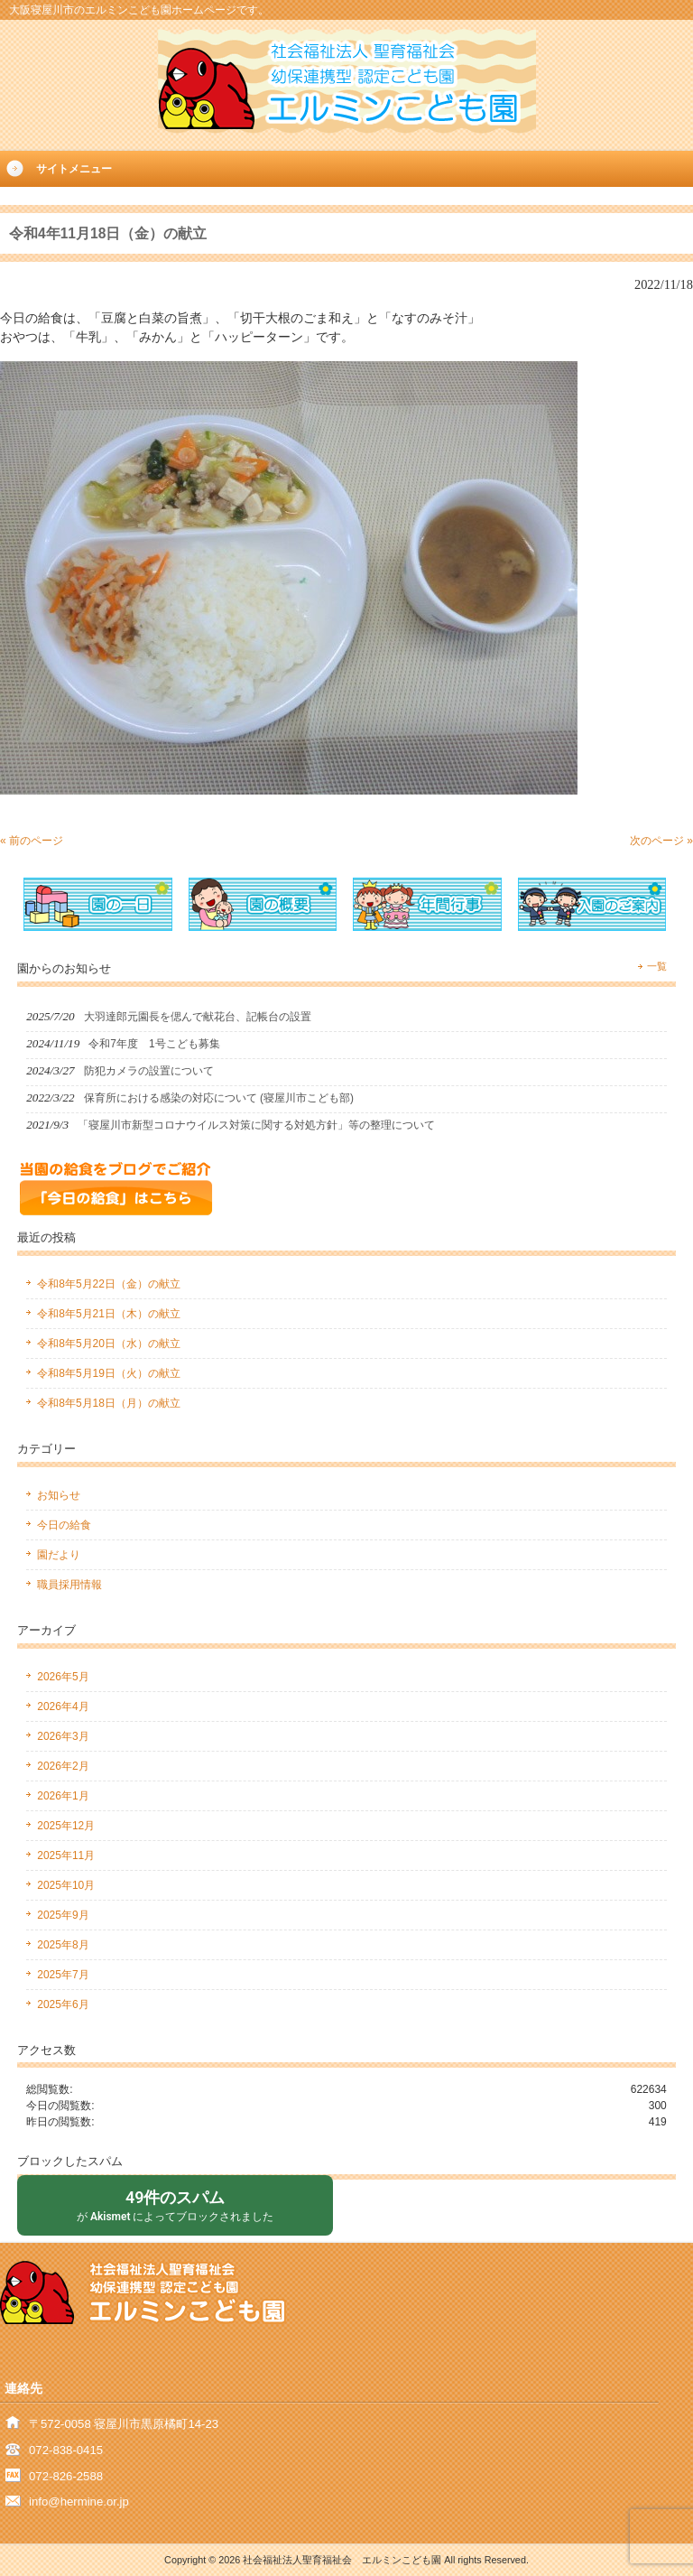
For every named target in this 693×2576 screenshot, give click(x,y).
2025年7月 (62, 1974)
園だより (58, 1554)
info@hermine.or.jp (79, 2501)
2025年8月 (62, 1945)
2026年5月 (62, 1676)
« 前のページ (31, 840)
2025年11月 (66, 1855)
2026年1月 (62, 1796)
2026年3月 (62, 1736)
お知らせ (58, 1495)
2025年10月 (66, 1885)
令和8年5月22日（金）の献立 (108, 1284)
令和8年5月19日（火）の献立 (108, 1373)
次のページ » (661, 840)
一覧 (657, 966)
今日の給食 (64, 1525)
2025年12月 (66, 1825)
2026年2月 (62, 1766)
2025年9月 (62, 1915)
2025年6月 (62, 2004)
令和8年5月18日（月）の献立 (108, 1403)
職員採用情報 (69, 1584)
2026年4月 (62, 1706)
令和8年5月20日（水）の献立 (108, 1343)
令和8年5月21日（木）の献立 (108, 1313)
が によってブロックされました (175, 2204)
